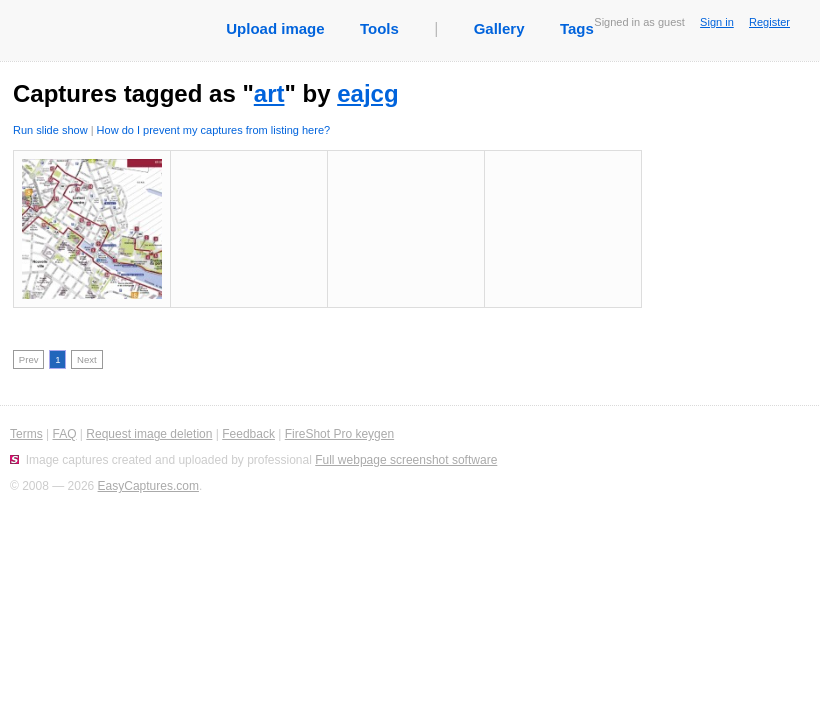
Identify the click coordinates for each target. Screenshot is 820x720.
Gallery (499, 28)
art (269, 93)
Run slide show (50, 130)
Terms (26, 434)
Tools (379, 28)
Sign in (717, 22)
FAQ (64, 434)
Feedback (248, 434)
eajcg (367, 93)
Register (769, 22)
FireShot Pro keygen (339, 434)
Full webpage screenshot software (406, 460)
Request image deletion (149, 434)
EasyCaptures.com (148, 486)
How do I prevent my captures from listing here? (214, 130)
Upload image (275, 28)
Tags (577, 28)
